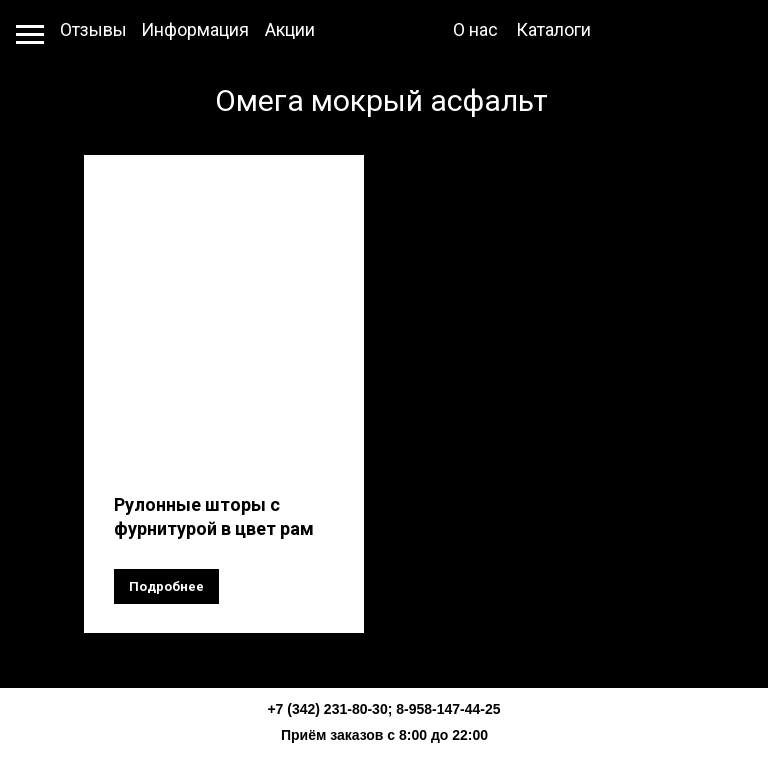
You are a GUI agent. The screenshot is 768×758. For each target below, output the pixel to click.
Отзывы (93, 29)
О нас (475, 29)
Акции (290, 29)
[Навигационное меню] (30, 35)
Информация (195, 29)
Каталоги (553, 29)
